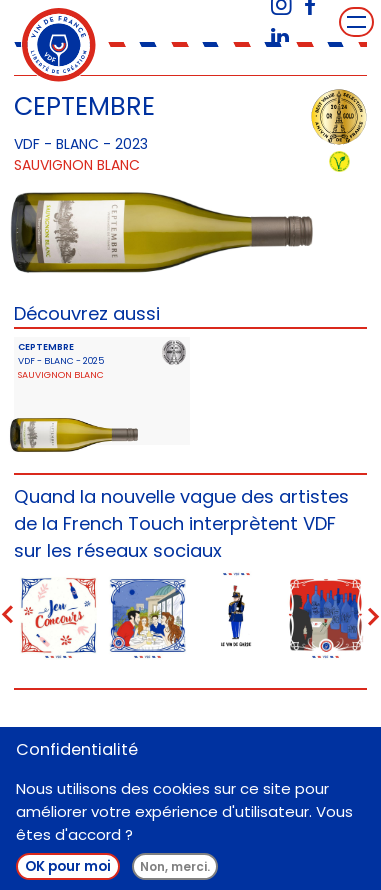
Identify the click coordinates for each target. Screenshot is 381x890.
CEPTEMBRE (46, 346)
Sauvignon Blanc (77, 165)
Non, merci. (175, 866)
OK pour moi (68, 866)
